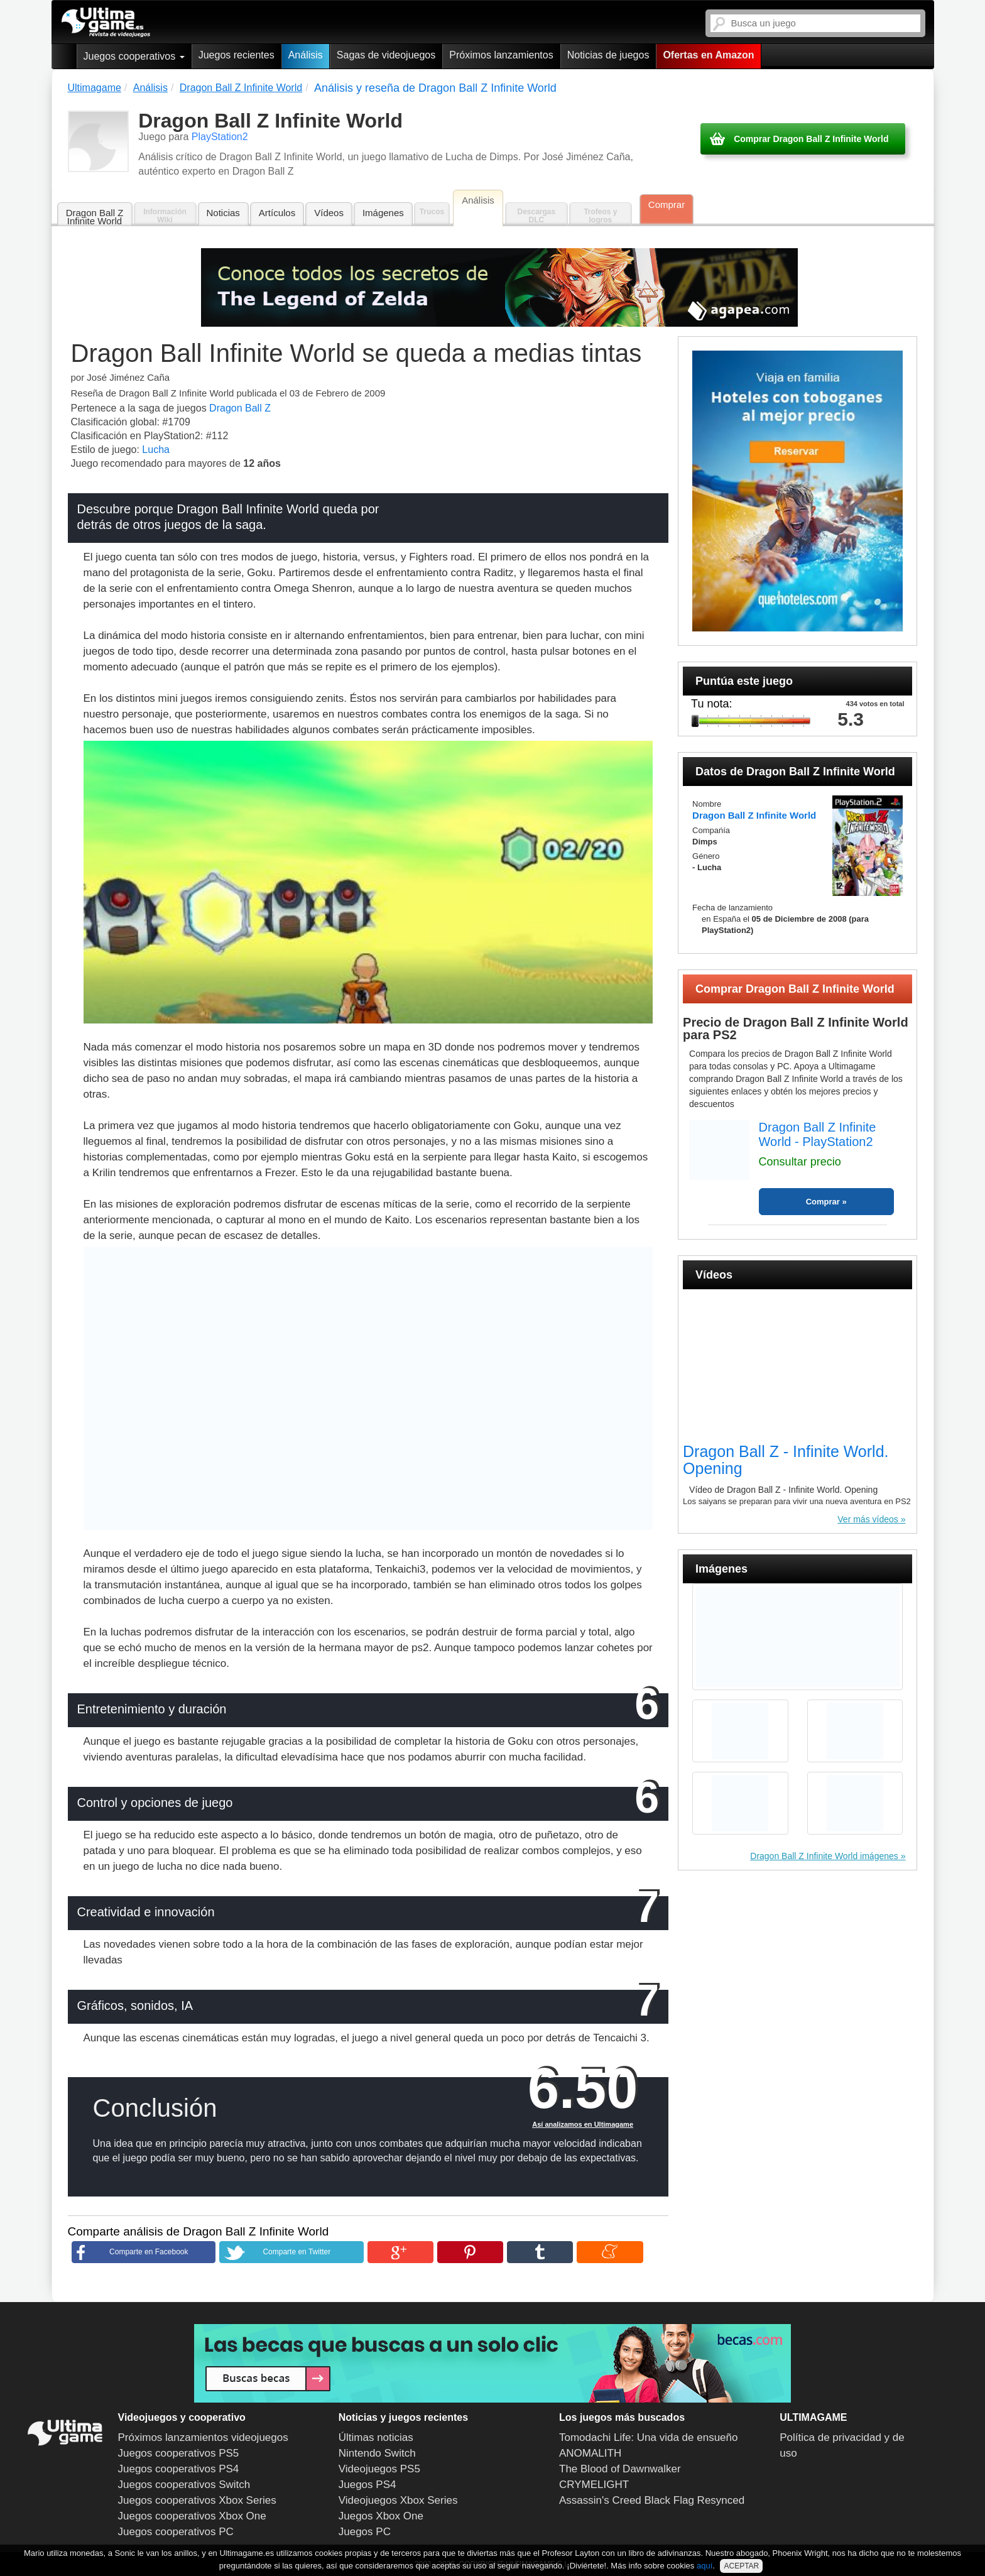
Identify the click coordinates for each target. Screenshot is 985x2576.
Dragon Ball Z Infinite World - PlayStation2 (817, 1134)
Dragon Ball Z (240, 408)
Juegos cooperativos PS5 (178, 2453)
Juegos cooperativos (134, 56)
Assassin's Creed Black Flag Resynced (651, 2500)
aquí (704, 2565)
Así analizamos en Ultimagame (582, 2124)
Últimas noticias (376, 2437)
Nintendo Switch (377, 2453)
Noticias (223, 212)
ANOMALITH (590, 2453)
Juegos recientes (237, 55)
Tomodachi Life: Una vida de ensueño (648, 2437)
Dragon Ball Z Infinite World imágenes (824, 1856)
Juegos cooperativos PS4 (178, 2469)
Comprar (666, 204)
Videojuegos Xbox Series (398, 2500)
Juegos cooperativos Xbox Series (197, 2500)
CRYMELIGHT (594, 2485)
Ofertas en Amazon (708, 55)
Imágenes (383, 212)
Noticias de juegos (608, 55)
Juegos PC (365, 2532)
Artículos (277, 212)
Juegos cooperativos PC (176, 2532)
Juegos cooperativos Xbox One (192, 2516)
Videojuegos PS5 (379, 2469)
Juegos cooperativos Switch (184, 2485)
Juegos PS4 (367, 2485)
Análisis (305, 55)
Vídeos (329, 212)
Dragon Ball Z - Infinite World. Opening (785, 1460)
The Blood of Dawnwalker (620, 2469)
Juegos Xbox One (381, 2516)
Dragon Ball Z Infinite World (95, 216)
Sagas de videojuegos (386, 55)
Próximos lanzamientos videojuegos (203, 2437)
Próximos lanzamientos (501, 55)
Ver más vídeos (867, 1519)
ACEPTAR (741, 2566)
